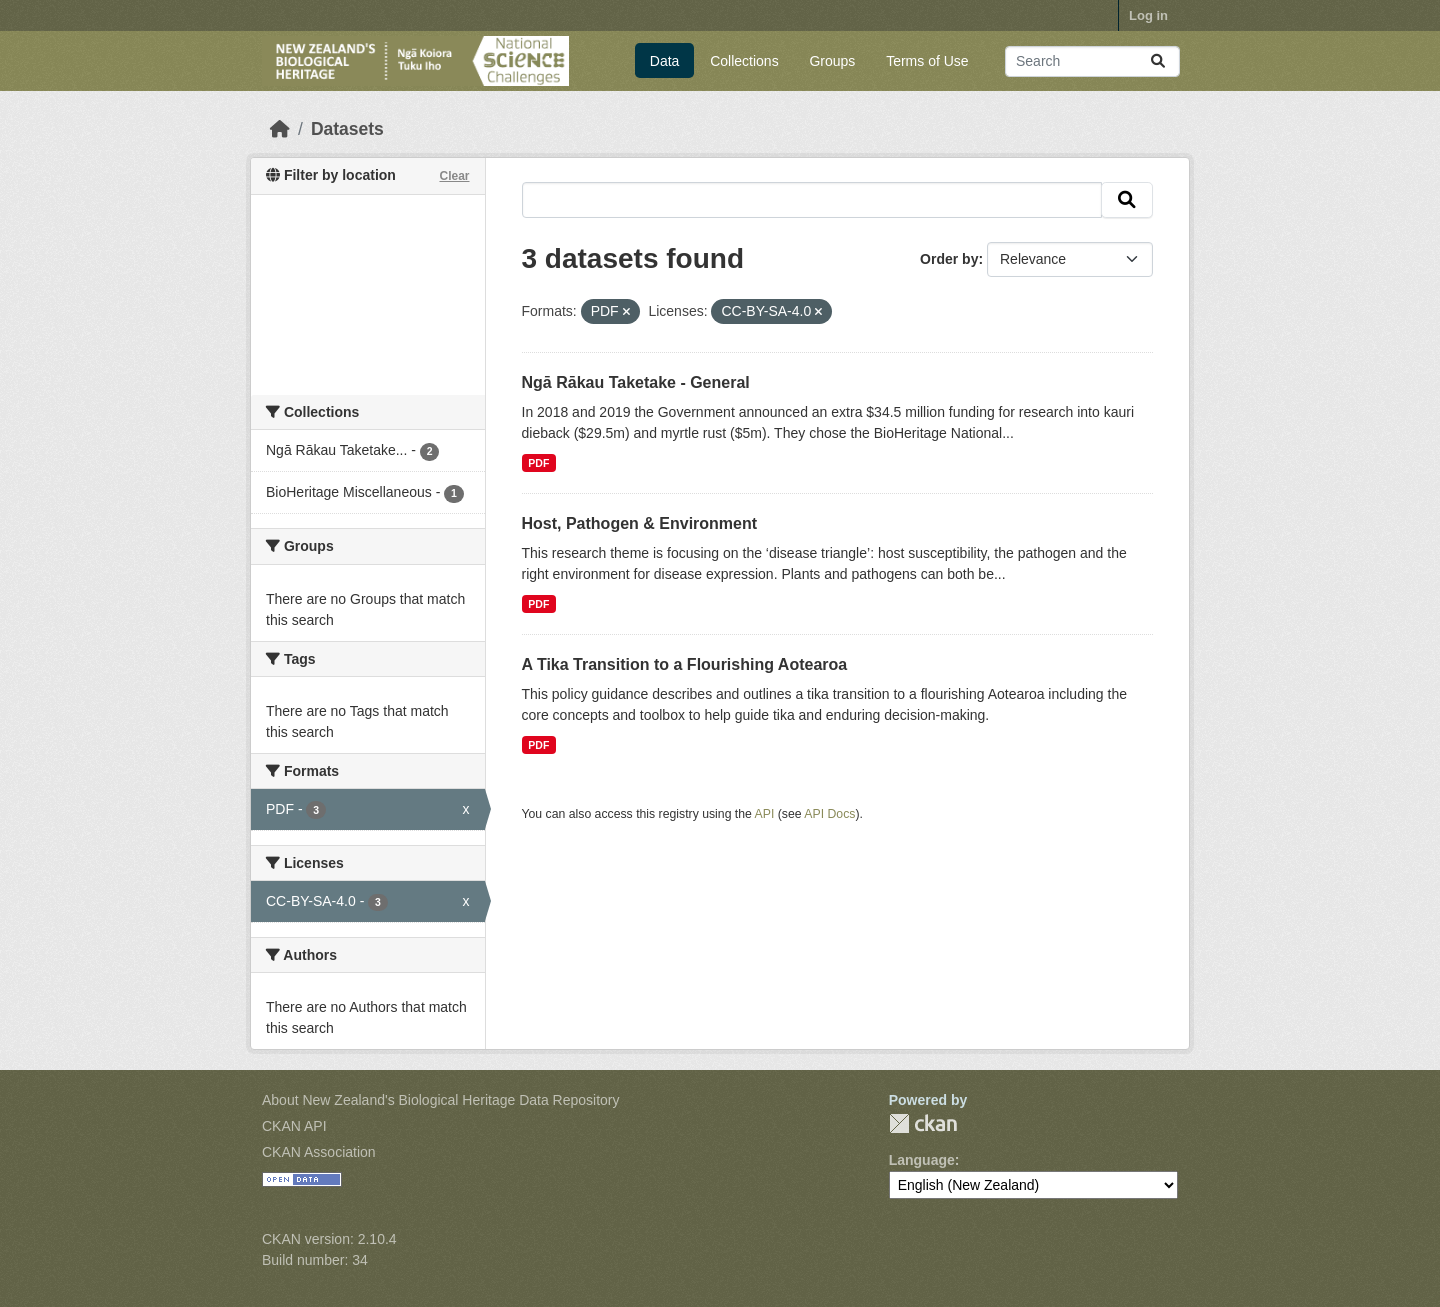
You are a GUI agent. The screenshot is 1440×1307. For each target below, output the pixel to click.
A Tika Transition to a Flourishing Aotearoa (685, 664)
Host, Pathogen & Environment (640, 523)
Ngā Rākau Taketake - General (636, 382)
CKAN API (294, 1126)
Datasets (347, 129)
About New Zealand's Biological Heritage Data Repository (441, 1100)
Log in (1148, 15)
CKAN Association (319, 1152)
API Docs (829, 814)
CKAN (923, 1123)
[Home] (280, 129)
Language (922, 1160)
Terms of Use (927, 61)
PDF (538, 463)
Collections (744, 61)
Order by (949, 259)
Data (665, 61)
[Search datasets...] (1092, 61)
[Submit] (1158, 61)
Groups (832, 61)
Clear (454, 176)
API (765, 814)
